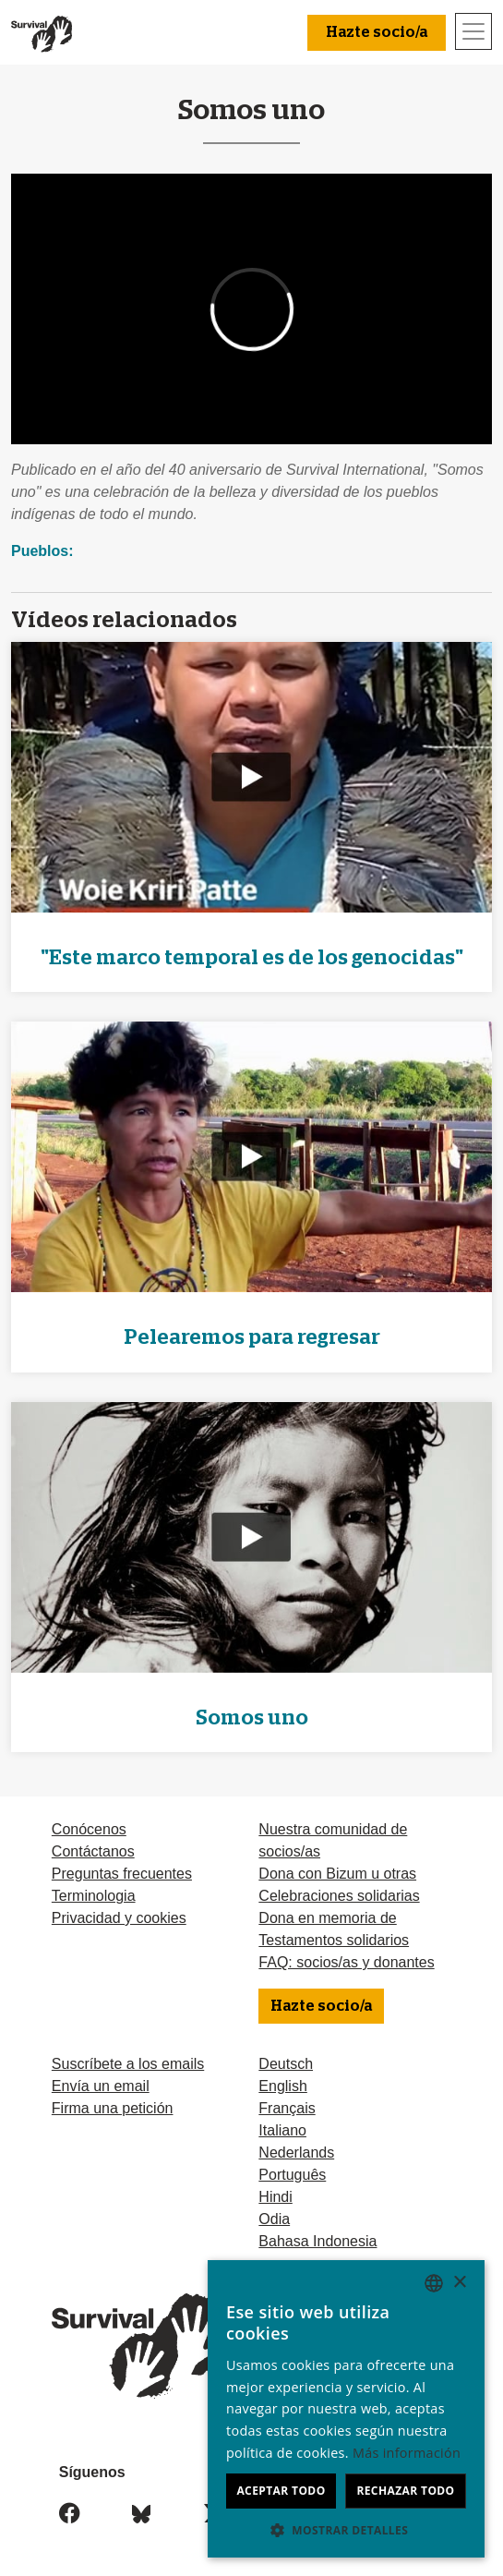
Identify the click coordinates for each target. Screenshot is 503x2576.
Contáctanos (93, 1851)
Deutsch (285, 2064)
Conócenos (89, 1829)
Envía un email (101, 2086)
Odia (274, 2219)
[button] (346, 2530)
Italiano (282, 2130)
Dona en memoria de (327, 1918)
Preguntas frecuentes (122, 1873)
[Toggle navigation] (473, 31)
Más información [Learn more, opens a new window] (407, 2452)
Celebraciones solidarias (338, 1896)
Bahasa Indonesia (317, 2241)
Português (292, 2175)
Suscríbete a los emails (128, 2064)
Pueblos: (42, 551)
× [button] (459, 2283)
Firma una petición (113, 2108)
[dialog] (346, 2409)
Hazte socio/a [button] (376, 32)
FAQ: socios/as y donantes (346, 1962)
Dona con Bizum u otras (337, 1873)
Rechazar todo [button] (405, 2490)
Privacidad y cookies (119, 1918)
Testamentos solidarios (333, 1940)
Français (286, 2108)
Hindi (275, 2197)
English (282, 2086)
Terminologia (94, 1896)
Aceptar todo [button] (280, 2490)
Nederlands (296, 2152)
